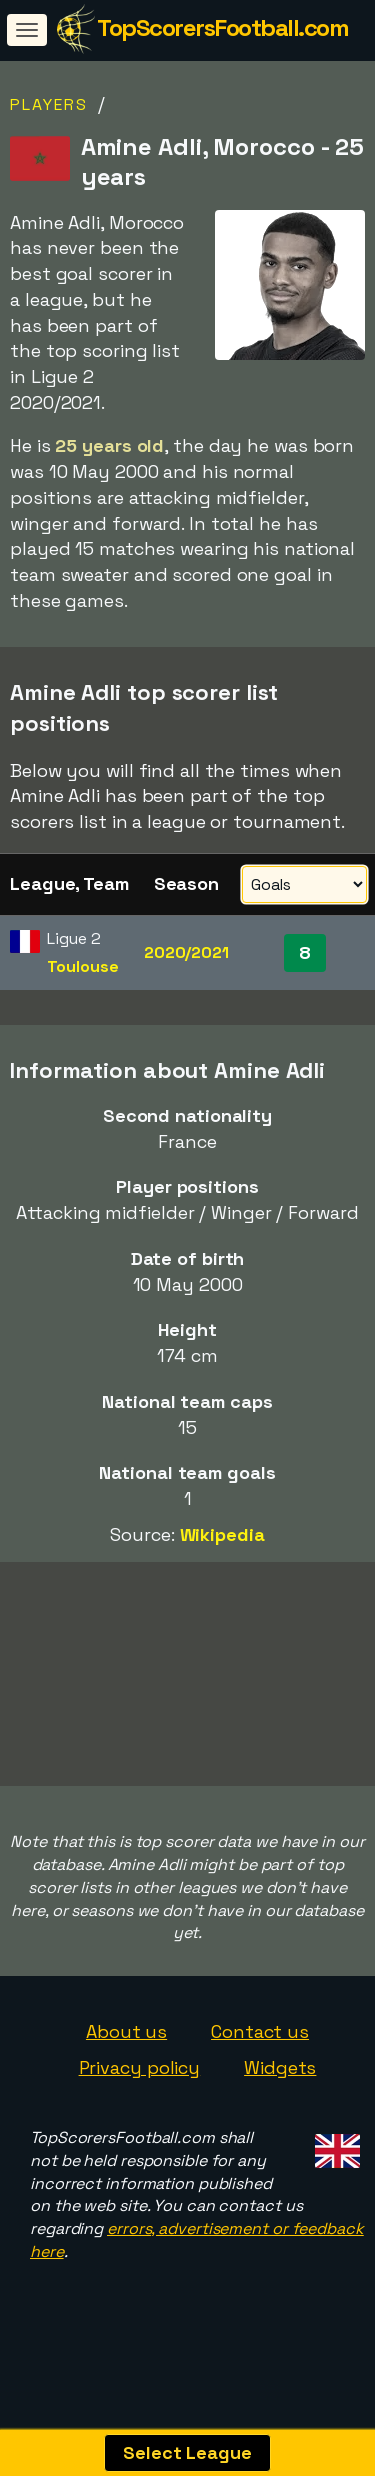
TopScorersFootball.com (222, 27)
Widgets (280, 2090)
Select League (187, 2452)
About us (126, 2054)
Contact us (260, 2054)
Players (49, 104)
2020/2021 (186, 952)
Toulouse (82, 966)
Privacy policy (140, 2090)
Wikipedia (222, 1534)
